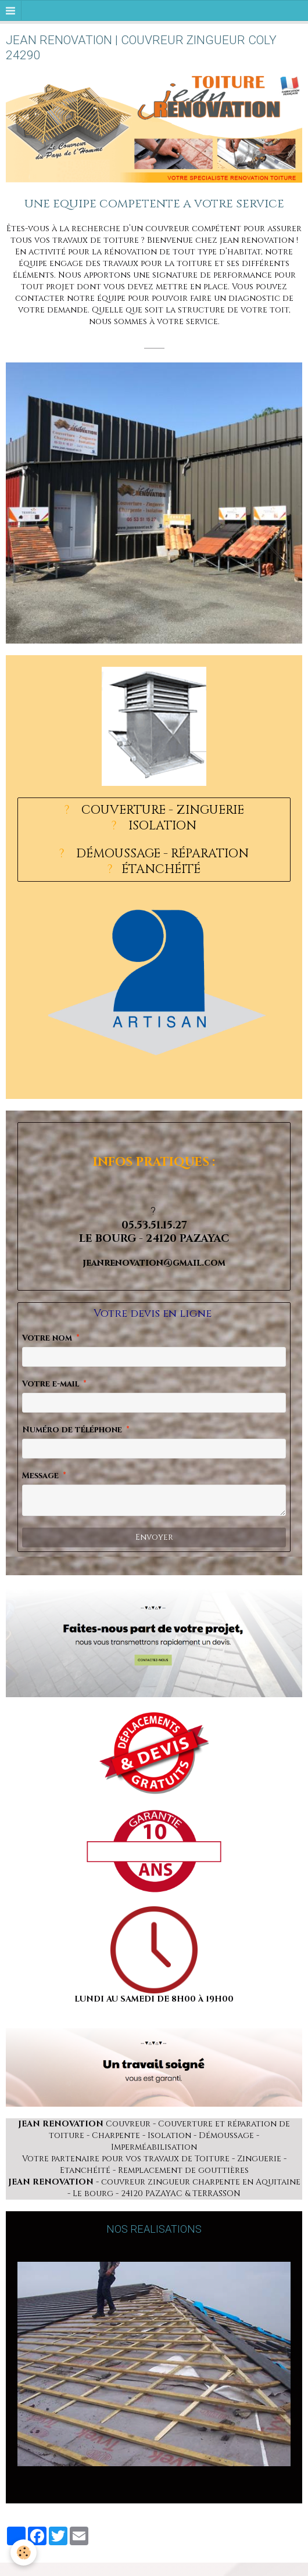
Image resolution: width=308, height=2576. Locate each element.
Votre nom (47, 1337)
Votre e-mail (50, 1383)
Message (40, 1475)
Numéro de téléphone (72, 1429)
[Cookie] (23, 2552)
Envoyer (154, 1537)
